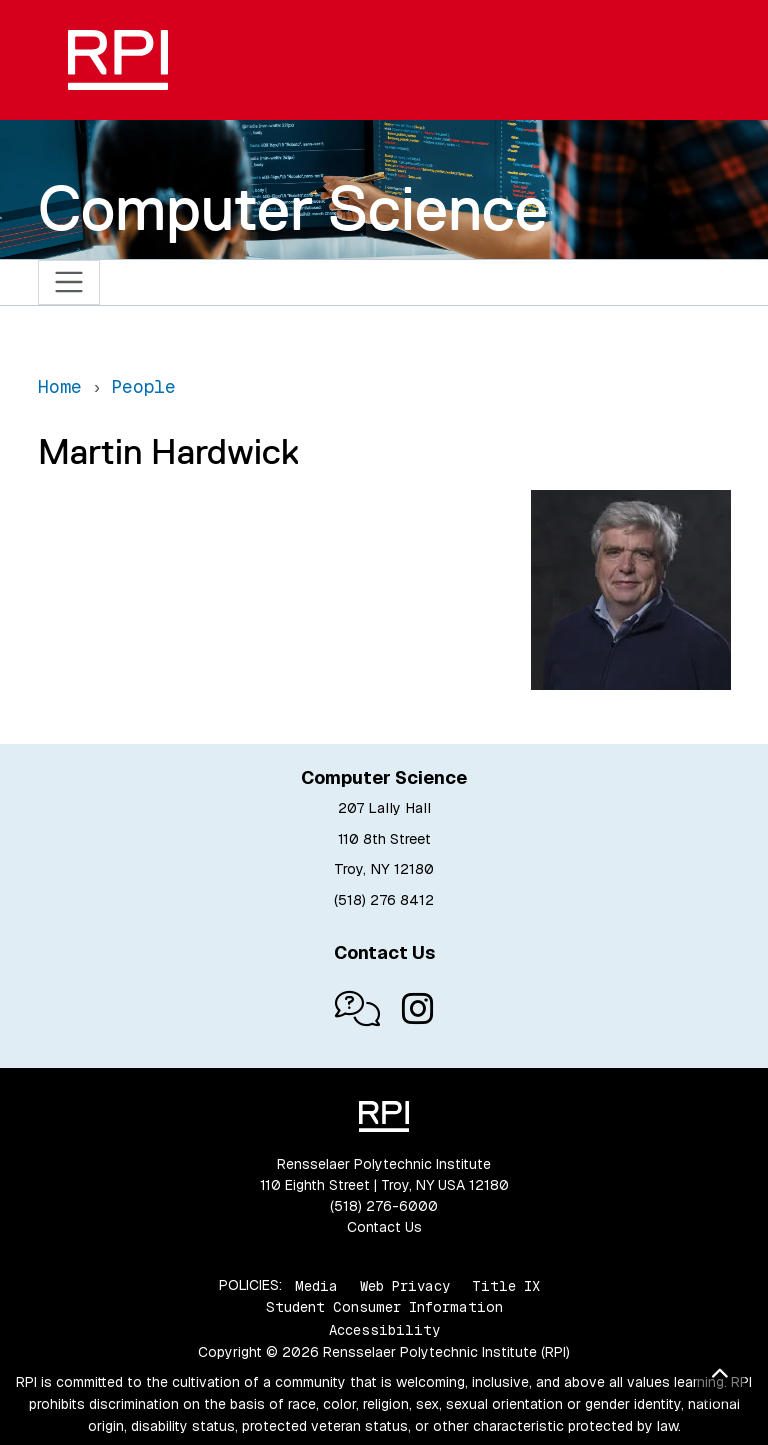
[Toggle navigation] (69, 282)
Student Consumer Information (384, 1307)
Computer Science (293, 208)
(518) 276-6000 (384, 1206)
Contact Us (384, 1227)
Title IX (506, 1285)
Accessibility (384, 1330)
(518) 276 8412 (384, 900)
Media (316, 1285)
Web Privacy (405, 1285)
